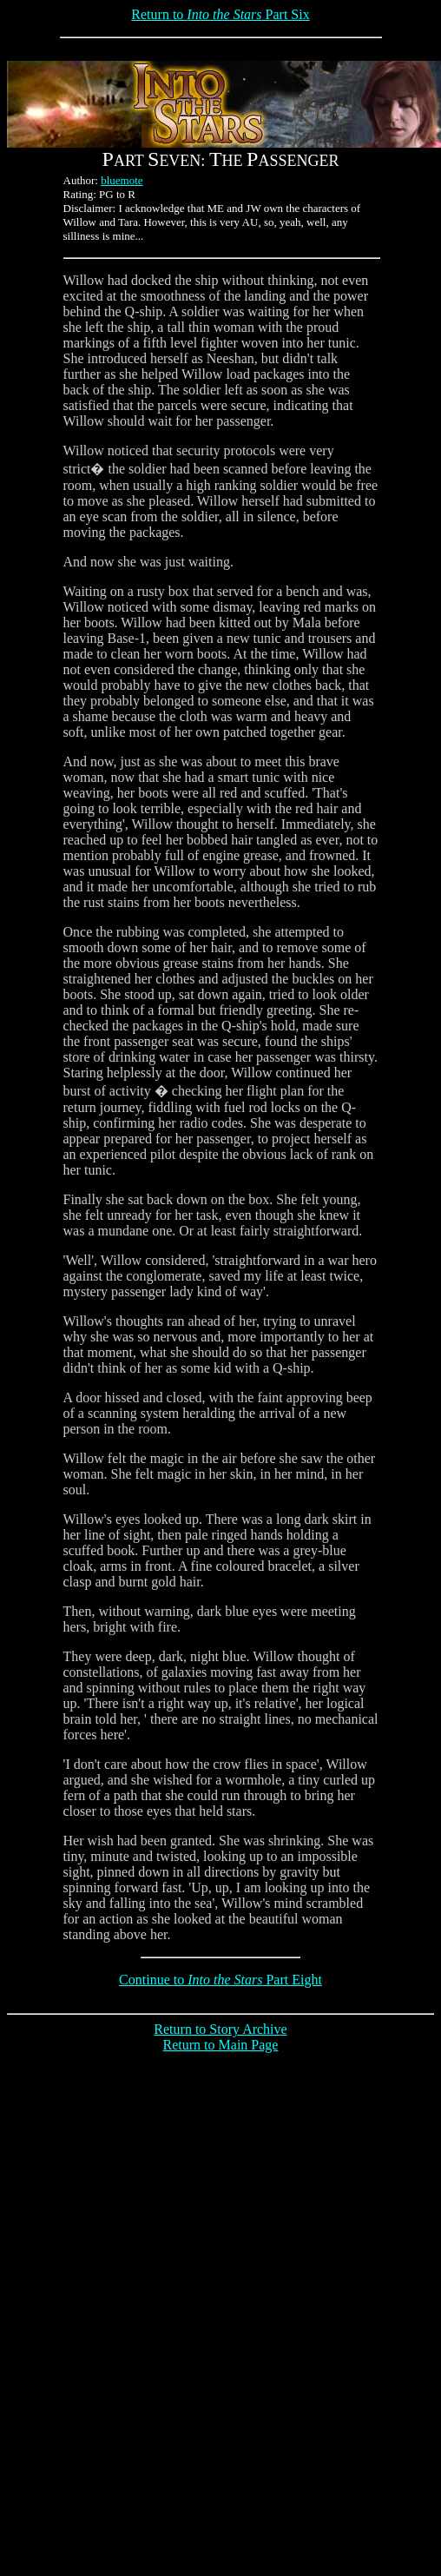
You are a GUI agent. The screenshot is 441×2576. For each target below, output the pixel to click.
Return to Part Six (220, 14)
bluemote (121, 180)
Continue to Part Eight (220, 1979)
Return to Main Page (221, 2044)
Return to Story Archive (220, 2029)
